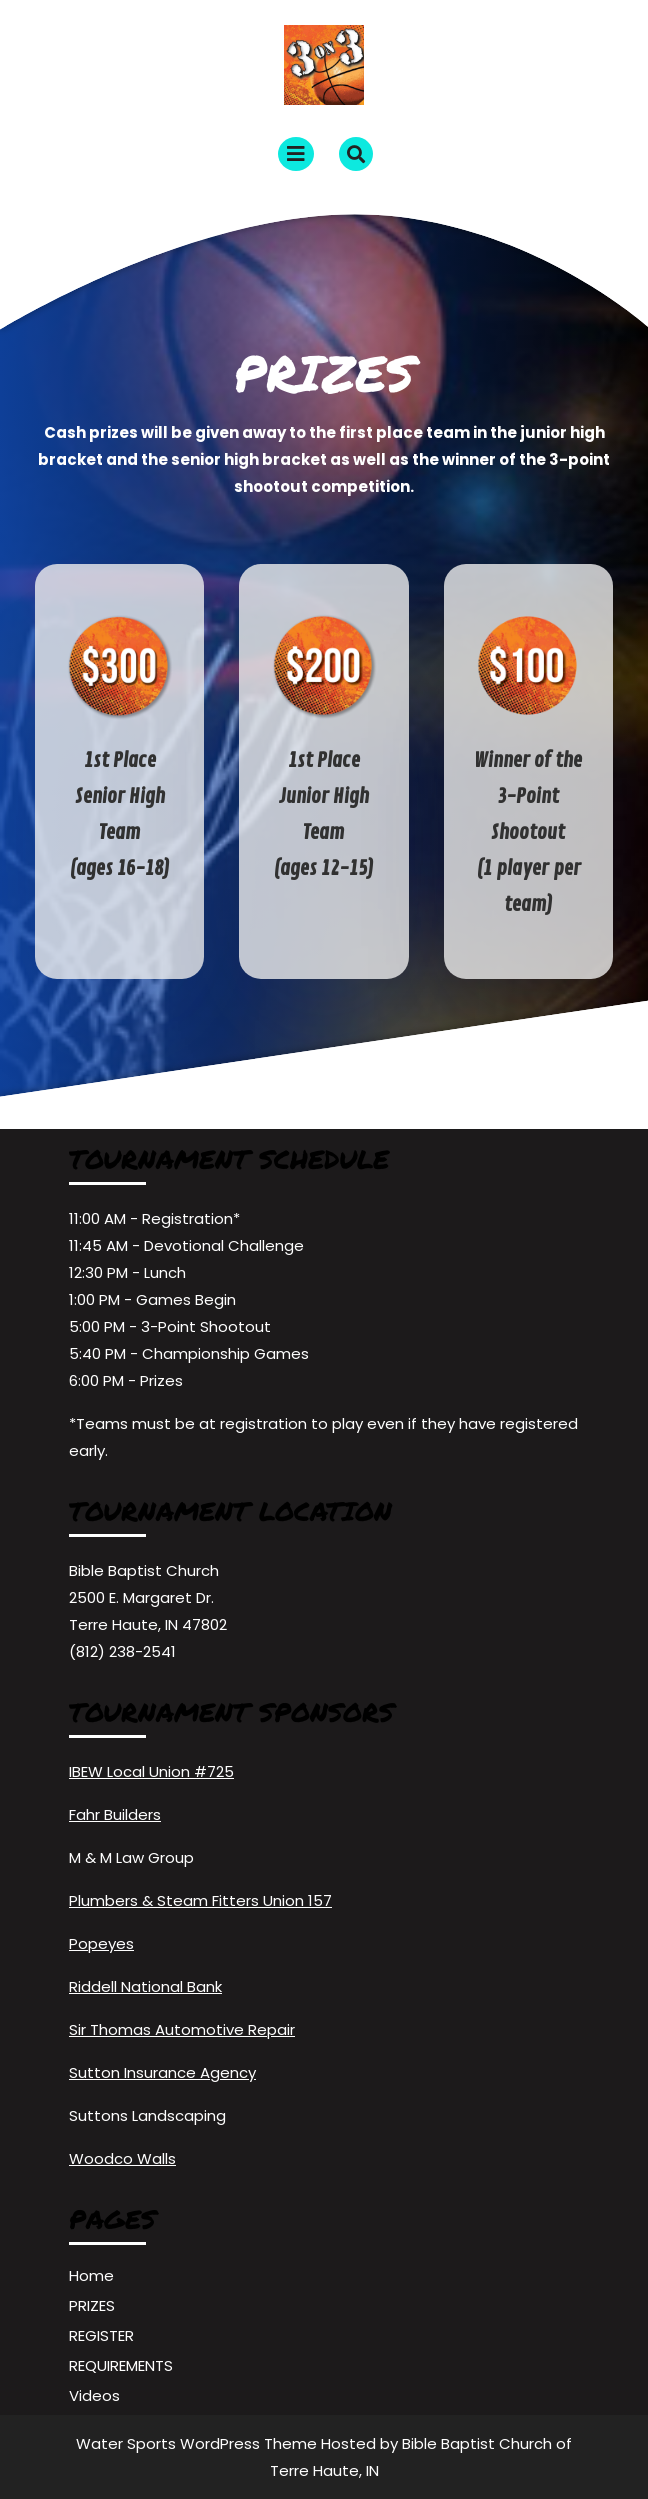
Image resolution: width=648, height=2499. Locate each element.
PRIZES (92, 2305)
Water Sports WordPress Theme (198, 2443)
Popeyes (101, 1943)
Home (91, 2275)
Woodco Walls (122, 2158)
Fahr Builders (115, 1814)
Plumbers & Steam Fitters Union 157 (200, 1900)
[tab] (296, 154)
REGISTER (101, 2335)
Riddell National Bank (145, 1986)
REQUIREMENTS (121, 2365)
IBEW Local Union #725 (151, 1771)
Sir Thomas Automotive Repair (182, 2029)
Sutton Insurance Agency (162, 2072)
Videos (94, 2395)
